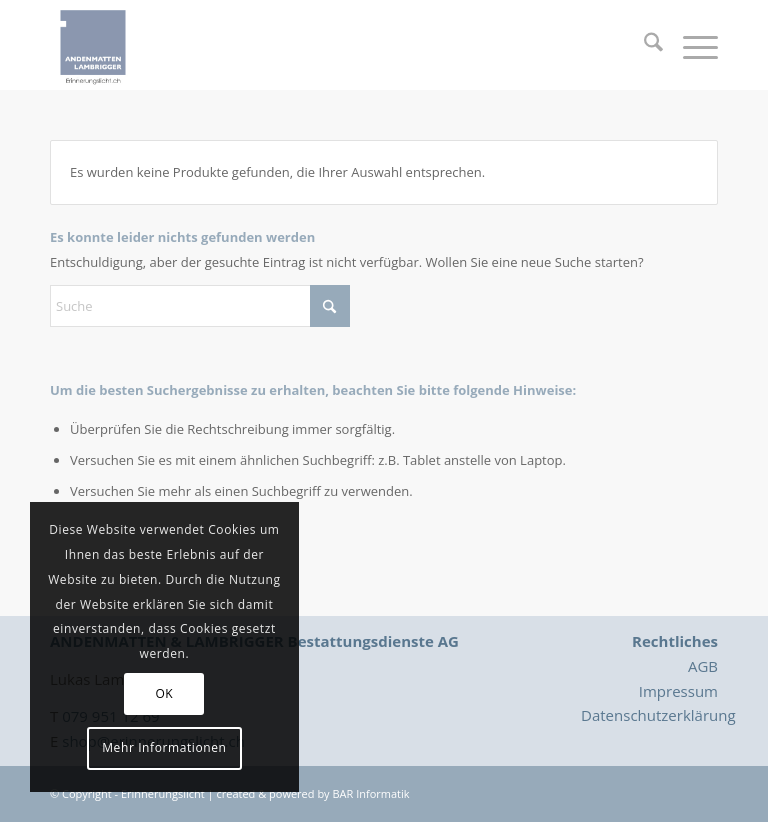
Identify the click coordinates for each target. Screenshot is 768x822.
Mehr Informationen (164, 747)
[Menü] (690, 45)
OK (164, 693)
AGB (703, 666)
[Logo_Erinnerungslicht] (93, 45)
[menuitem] (643, 45)
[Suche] (643, 45)
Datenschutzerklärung (658, 715)
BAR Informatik (370, 793)
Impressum (678, 691)
